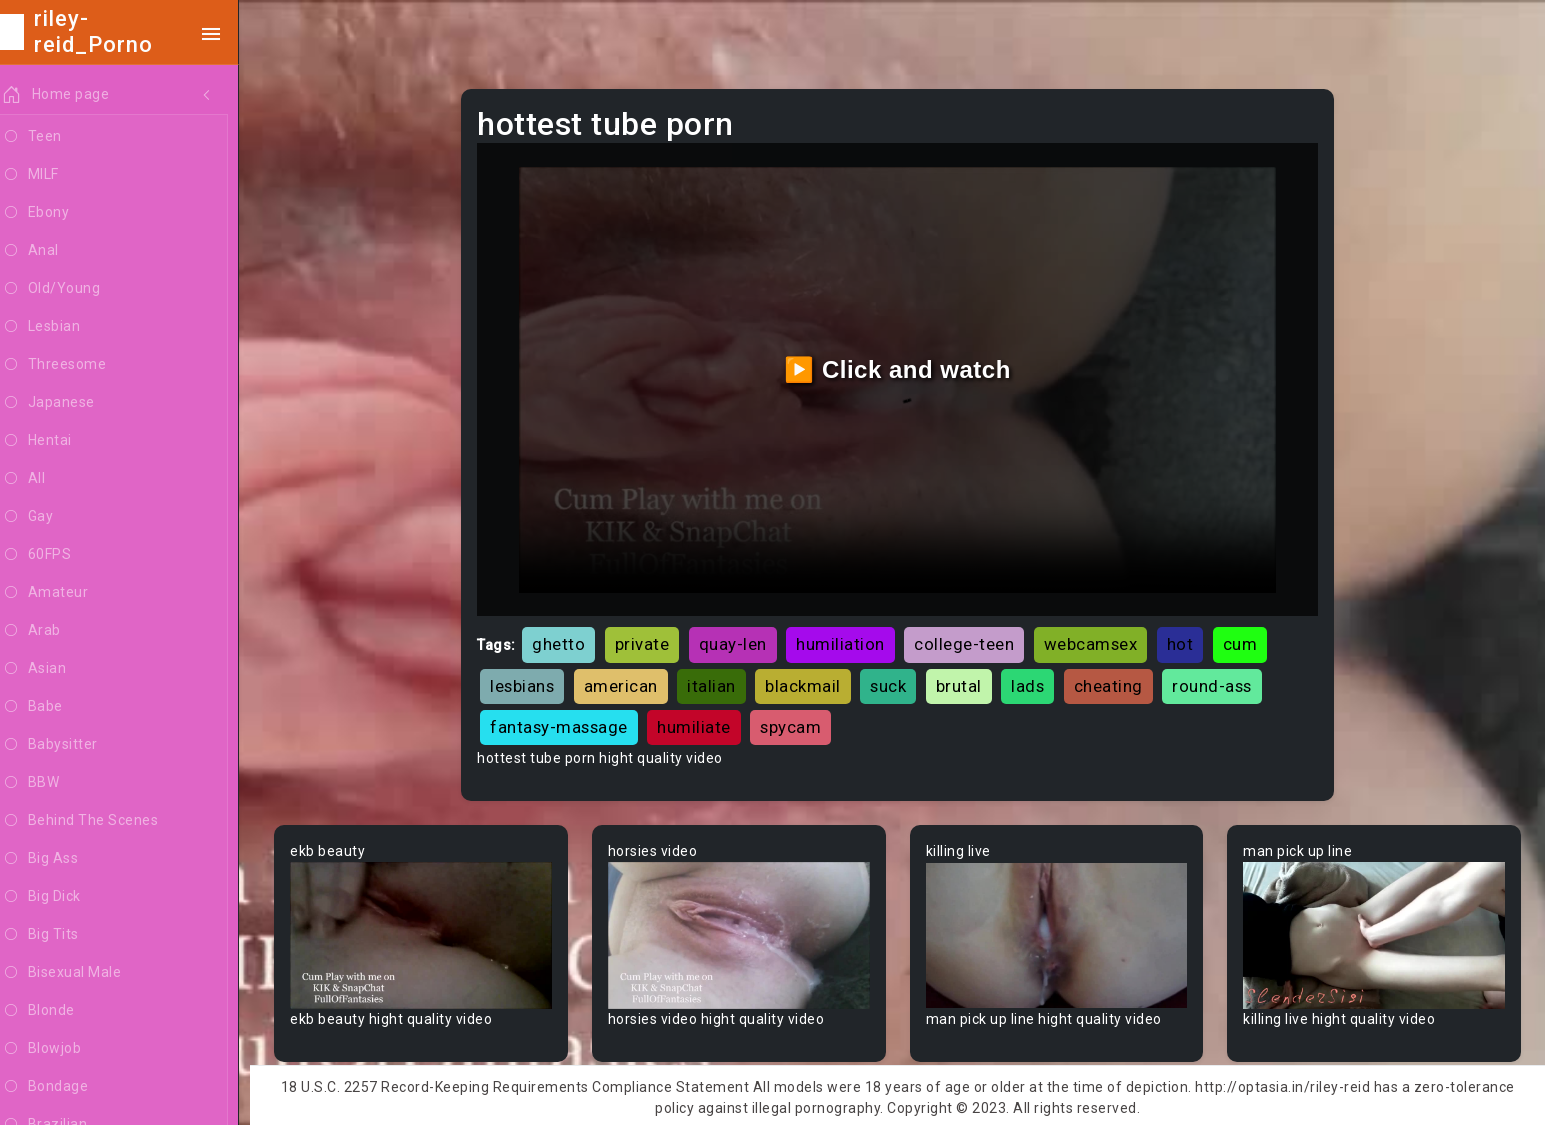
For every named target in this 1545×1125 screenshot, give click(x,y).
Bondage (67, 1087)
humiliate (703, 723)
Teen (54, 137)
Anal (53, 251)
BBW (53, 783)
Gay (50, 517)
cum (1248, 640)
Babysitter (72, 745)
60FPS (59, 555)
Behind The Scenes (102, 821)
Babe (55, 707)
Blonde (61, 1011)
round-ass (1221, 682)
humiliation (849, 640)
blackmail (812, 682)
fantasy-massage (568, 723)
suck (897, 682)
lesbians (531, 682)
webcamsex (1099, 640)
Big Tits (63, 935)
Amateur (67, 593)
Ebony (58, 213)
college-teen (973, 640)
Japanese (71, 403)
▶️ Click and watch (902, 367)
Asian (56, 669)
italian (720, 682)
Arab (54, 631)
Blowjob (64, 1049)
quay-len (741, 640)
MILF (53, 175)
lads (1036, 682)
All (46, 479)
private (650, 640)
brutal (967, 682)
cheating (1116, 682)
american (629, 682)
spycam (799, 723)
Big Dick (64, 897)
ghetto (567, 640)
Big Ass (62, 859)
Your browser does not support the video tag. (429, 931)
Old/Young (73, 289)
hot (1188, 640)
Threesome (76, 365)
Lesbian (63, 327)
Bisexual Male (84, 973)
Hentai (59, 441)
